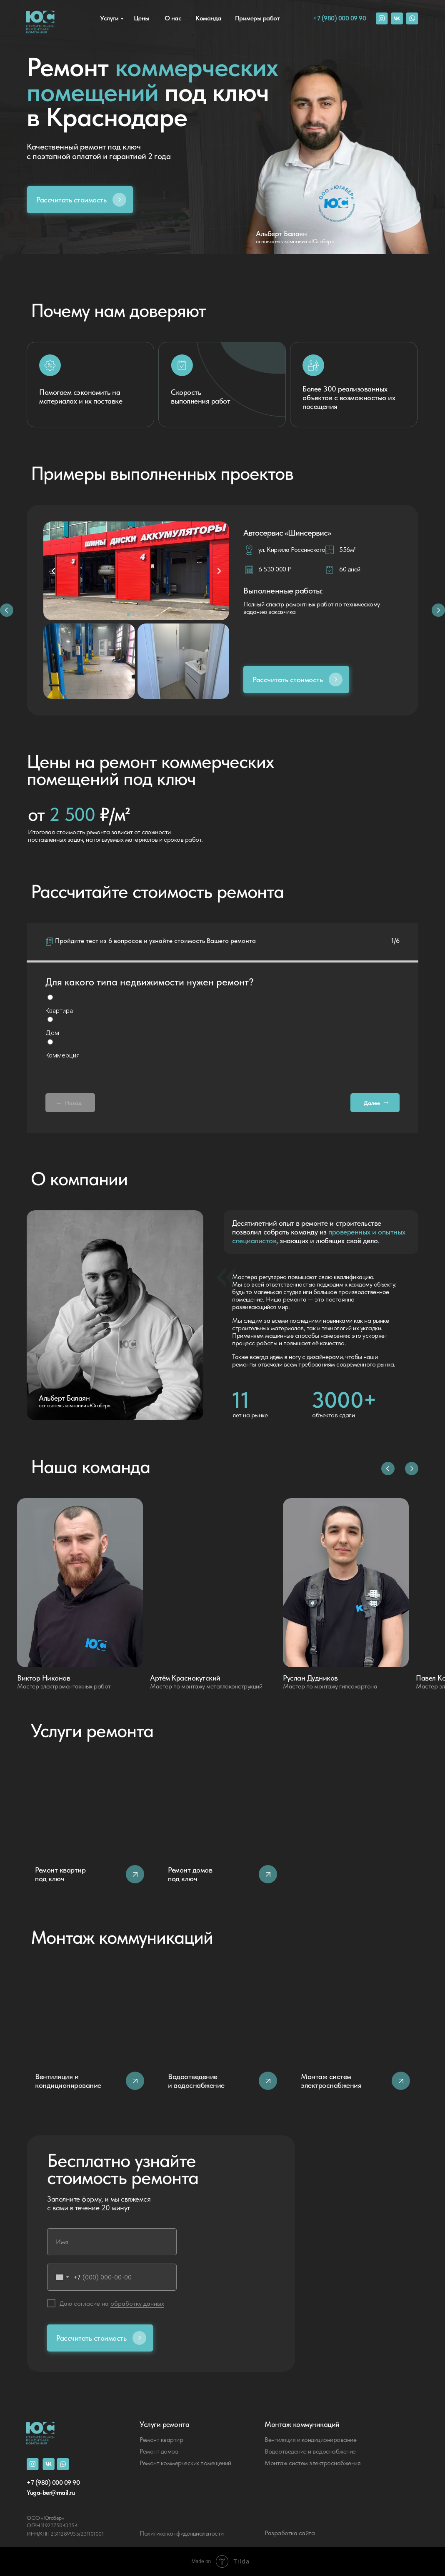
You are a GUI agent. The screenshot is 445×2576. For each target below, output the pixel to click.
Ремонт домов (159, 2451)
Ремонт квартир (161, 2440)
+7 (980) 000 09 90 (339, 18)
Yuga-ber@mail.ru (51, 2492)
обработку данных (137, 2303)
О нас (173, 18)
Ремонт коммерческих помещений (185, 2463)
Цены (142, 18)
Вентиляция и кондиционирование (310, 2440)
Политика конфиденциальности (182, 2533)
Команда (208, 18)
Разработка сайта (290, 2533)
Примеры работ (257, 18)
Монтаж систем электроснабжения (312, 2463)
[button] (80, 199)
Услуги (109, 18)
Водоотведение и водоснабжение (310, 2451)
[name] (112, 2241)
